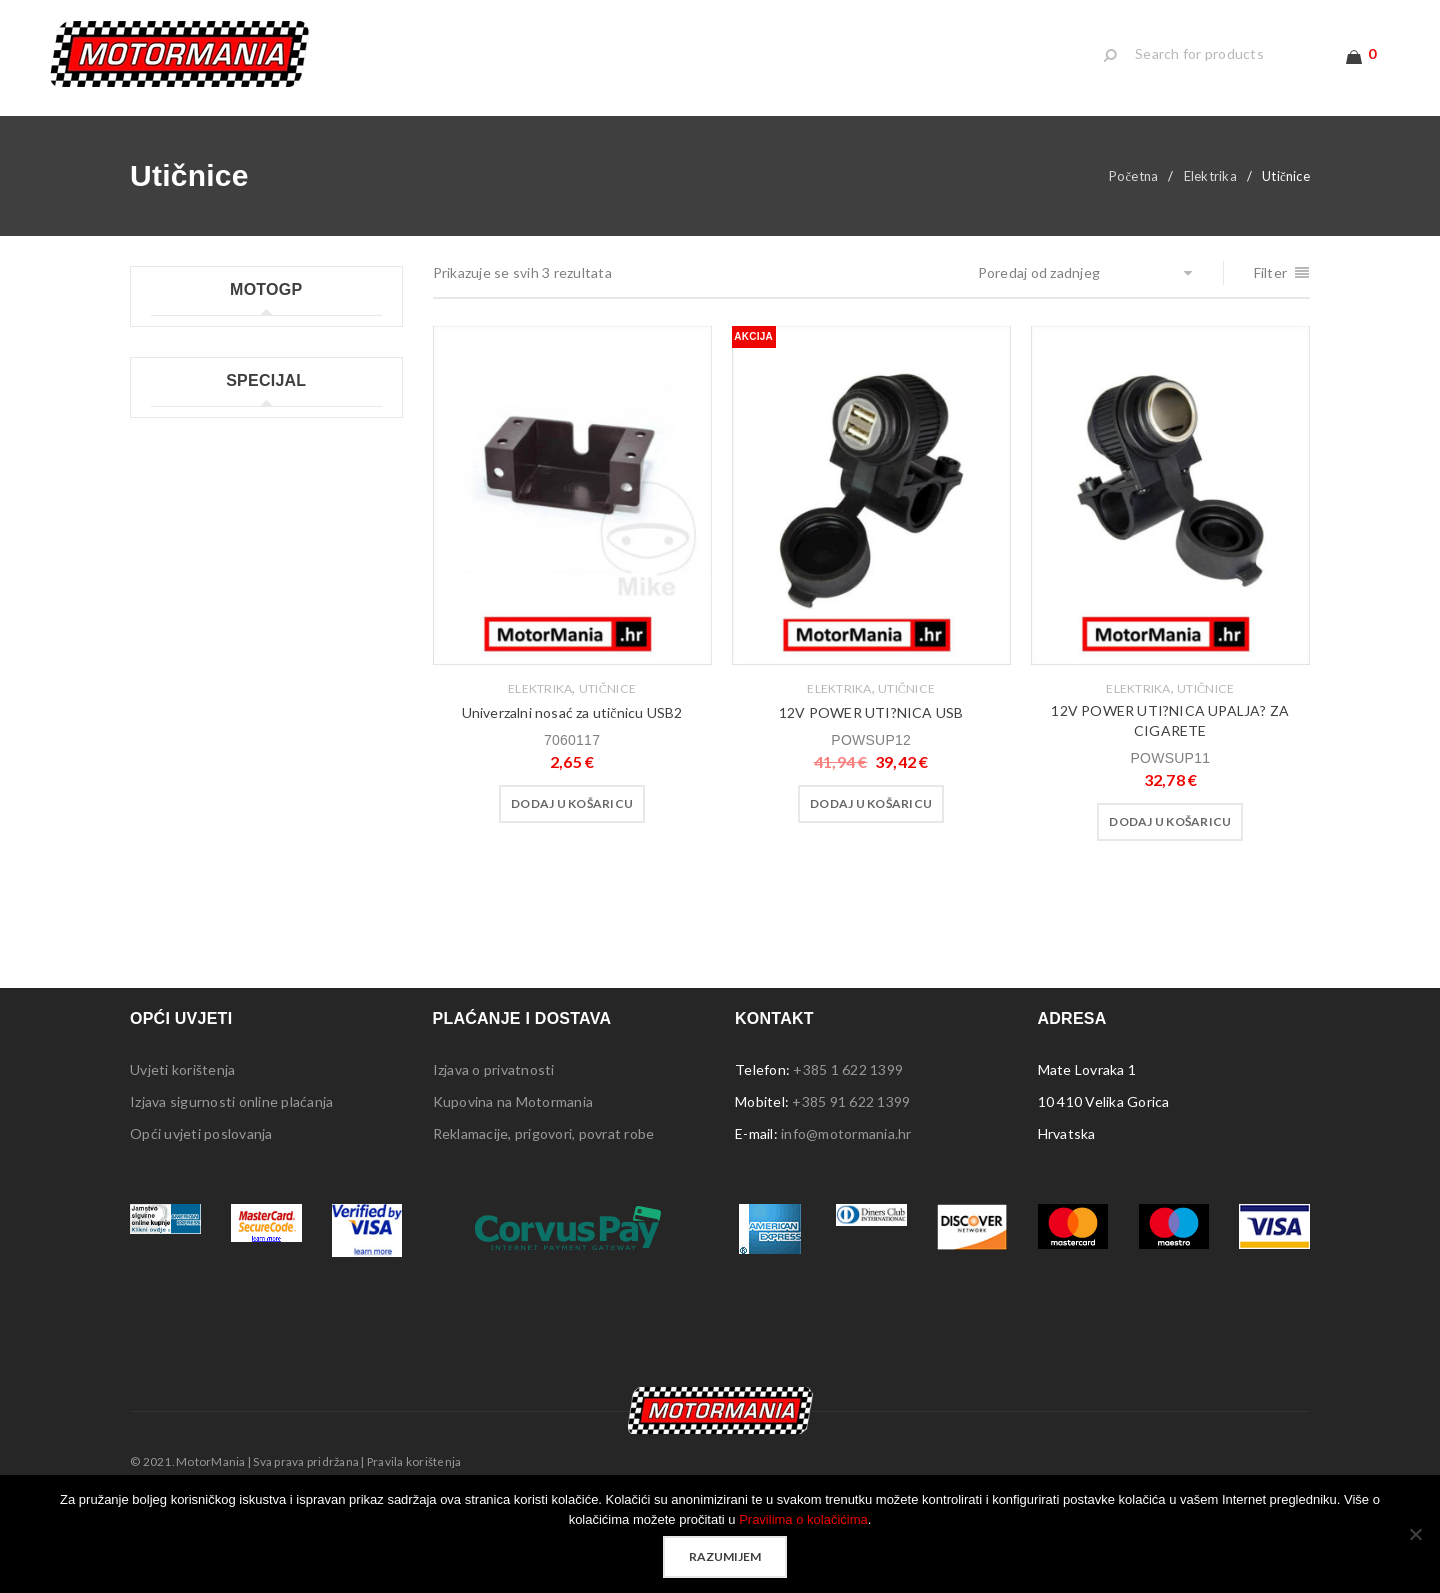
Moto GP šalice (200, 505)
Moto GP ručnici (203, 473)
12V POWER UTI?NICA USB (871, 712)
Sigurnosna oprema (213, 939)
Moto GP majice (202, 409)
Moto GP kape (197, 345)
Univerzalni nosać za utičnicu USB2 (572, 712)
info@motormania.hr (846, 1203)
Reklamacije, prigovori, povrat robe (544, 1203)
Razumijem (725, 1556)
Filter (1271, 272)
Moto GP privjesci (208, 441)
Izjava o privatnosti (494, 1139)
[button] (572, 804)
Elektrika (1210, 176)
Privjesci (178, 811)
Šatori (170, 843)
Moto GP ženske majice (226, 537)
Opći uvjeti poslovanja (201, 1203)
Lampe (172, 715)
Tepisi (171, 907)
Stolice (173, 875)
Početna (1134, 176)
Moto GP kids (195, 377)
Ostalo (173, 971)
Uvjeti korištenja (182, 1139)
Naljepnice (185, 747)
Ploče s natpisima (206, 779)
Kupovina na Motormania (513, 1171)
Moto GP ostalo (202, 569)
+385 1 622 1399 (848, 1139)
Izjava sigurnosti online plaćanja (231, 1171)
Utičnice (607, 688)
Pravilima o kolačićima (803, 1519)
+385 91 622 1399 (851, 1171)
